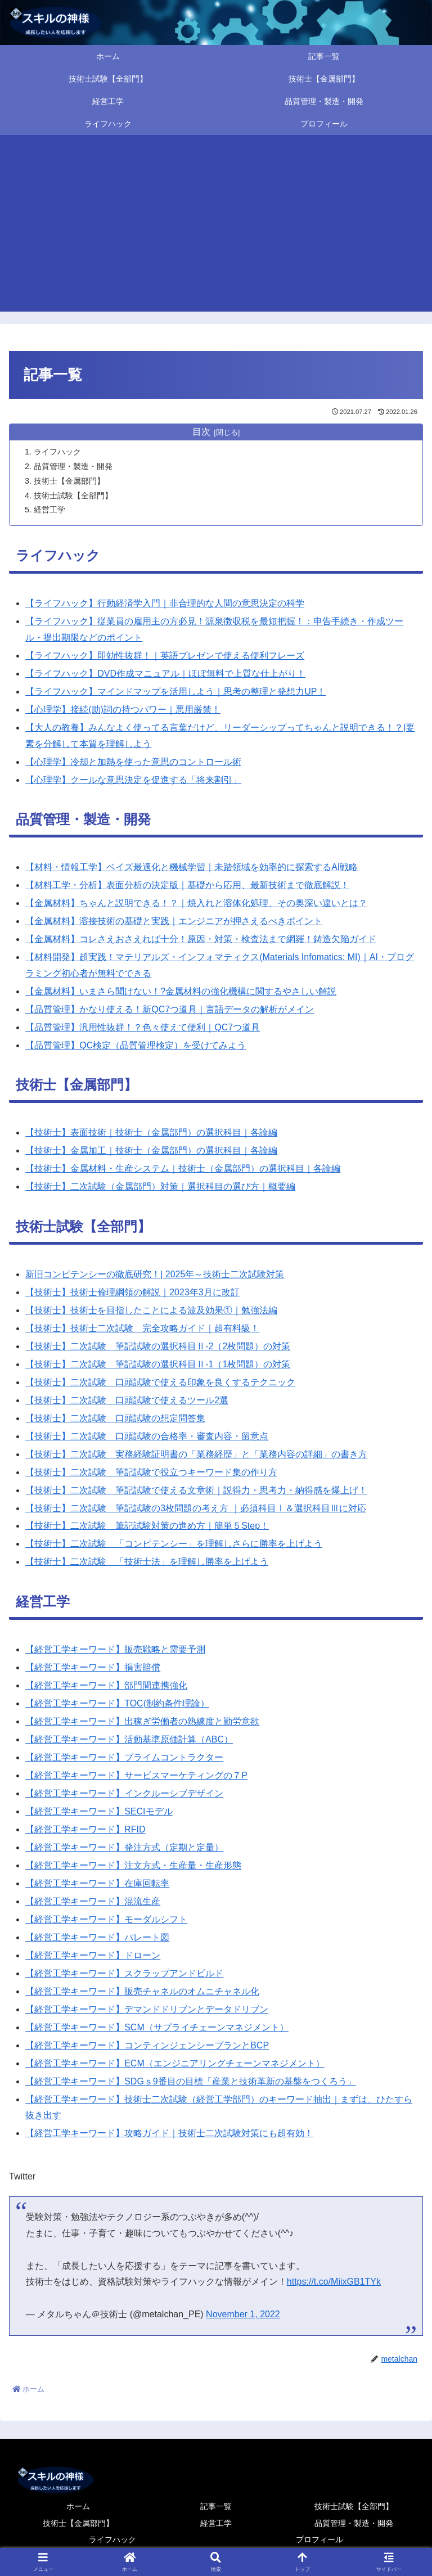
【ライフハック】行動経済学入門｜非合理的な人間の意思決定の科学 (164, 604)
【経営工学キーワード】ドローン (92, 1956)
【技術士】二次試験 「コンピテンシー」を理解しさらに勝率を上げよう (173, 1544)
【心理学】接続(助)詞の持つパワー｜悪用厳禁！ (122, 710)
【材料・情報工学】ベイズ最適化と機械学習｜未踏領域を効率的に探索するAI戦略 (191, 867)
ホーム (78, 2506)
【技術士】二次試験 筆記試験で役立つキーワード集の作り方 (151, 1473)
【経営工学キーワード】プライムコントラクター (124, 1758)
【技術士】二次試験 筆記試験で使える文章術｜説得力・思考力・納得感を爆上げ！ (196, 1491)
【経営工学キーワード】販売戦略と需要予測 (115, 1650)
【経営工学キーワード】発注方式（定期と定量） (124, 1848)
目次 (201, 431)
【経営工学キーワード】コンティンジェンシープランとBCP (147, 2046)
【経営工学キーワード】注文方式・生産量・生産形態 (133, 1866)
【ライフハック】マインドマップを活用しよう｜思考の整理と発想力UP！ (175, 692)
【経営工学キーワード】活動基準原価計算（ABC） (129, 1740)
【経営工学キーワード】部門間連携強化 (106, 1686)
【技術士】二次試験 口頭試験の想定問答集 (115, 1419)
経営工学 (49, 510)
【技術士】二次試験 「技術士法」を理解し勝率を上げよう (146, 1562)
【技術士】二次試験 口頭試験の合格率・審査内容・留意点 (146, 1437)
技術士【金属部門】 (69, 480)
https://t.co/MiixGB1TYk (334, 2282)
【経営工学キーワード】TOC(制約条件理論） (117, 1704)
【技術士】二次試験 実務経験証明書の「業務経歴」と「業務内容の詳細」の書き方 (196, 1455)
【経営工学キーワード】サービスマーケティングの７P (136, 1776)
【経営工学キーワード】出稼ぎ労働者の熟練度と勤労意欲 (142, 1722)
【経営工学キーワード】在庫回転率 (97, 1884)
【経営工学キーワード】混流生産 (92, 1902)
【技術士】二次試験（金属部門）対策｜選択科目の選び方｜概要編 (160, 1187)
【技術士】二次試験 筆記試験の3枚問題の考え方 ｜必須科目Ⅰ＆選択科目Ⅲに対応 (195, 1509)
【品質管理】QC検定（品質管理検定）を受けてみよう (135, 1046)
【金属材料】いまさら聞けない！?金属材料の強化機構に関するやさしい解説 (180, 992)
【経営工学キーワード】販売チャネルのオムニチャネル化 (142, 1992)
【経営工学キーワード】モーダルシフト (106, 1920)
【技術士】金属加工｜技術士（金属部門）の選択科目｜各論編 (151, 1151)
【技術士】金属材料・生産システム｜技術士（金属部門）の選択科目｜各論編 (182, 1169)
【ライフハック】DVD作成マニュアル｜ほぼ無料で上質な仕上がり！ (165, 674)
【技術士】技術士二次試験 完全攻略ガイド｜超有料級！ (142, 1329)
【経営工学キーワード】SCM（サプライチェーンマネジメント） (157, 2028)
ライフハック (57, 451)
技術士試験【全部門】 (73, 495)
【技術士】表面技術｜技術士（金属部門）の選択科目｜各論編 (151, 1133)
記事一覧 (216, 2506)
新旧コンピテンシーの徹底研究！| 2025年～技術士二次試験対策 (154, 1275)
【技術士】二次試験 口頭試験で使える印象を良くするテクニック (160, 1383)
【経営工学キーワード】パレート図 (97, 1938)
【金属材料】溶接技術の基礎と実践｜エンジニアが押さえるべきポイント (173, 921)
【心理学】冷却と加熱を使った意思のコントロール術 (133, 762)
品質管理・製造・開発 (73, 466)
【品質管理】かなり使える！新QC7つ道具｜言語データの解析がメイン (169, 1010)
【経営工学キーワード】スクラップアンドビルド (124, 1974)
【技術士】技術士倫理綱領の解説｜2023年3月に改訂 (132, 1293)
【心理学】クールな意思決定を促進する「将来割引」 (133, 780)
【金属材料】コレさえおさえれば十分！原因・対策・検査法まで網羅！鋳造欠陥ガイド (200, 939)
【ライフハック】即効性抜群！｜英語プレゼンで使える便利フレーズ (164, 656)
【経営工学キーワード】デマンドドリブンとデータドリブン (146, 2010)
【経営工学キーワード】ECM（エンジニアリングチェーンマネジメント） (175, 2064)
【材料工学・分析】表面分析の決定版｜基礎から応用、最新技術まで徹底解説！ (187, 885)
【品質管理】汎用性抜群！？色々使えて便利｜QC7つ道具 (142, 1028)
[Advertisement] (216, 227)
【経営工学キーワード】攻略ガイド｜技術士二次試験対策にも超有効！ (169, 2133)
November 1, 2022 (243, 2315)
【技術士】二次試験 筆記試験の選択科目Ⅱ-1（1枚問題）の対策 (157, 1365)
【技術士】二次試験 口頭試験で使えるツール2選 (126, 1401)
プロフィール (319, 2540)
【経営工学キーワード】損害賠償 (92, 1668)
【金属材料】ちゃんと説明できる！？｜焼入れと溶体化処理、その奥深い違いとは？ (196, 903)
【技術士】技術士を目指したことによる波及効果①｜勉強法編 (151, 1311)
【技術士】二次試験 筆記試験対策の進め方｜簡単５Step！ (147, 1526)
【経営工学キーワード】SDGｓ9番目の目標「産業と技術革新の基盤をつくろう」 (190, 2082)
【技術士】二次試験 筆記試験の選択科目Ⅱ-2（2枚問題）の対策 (157, 1347)
